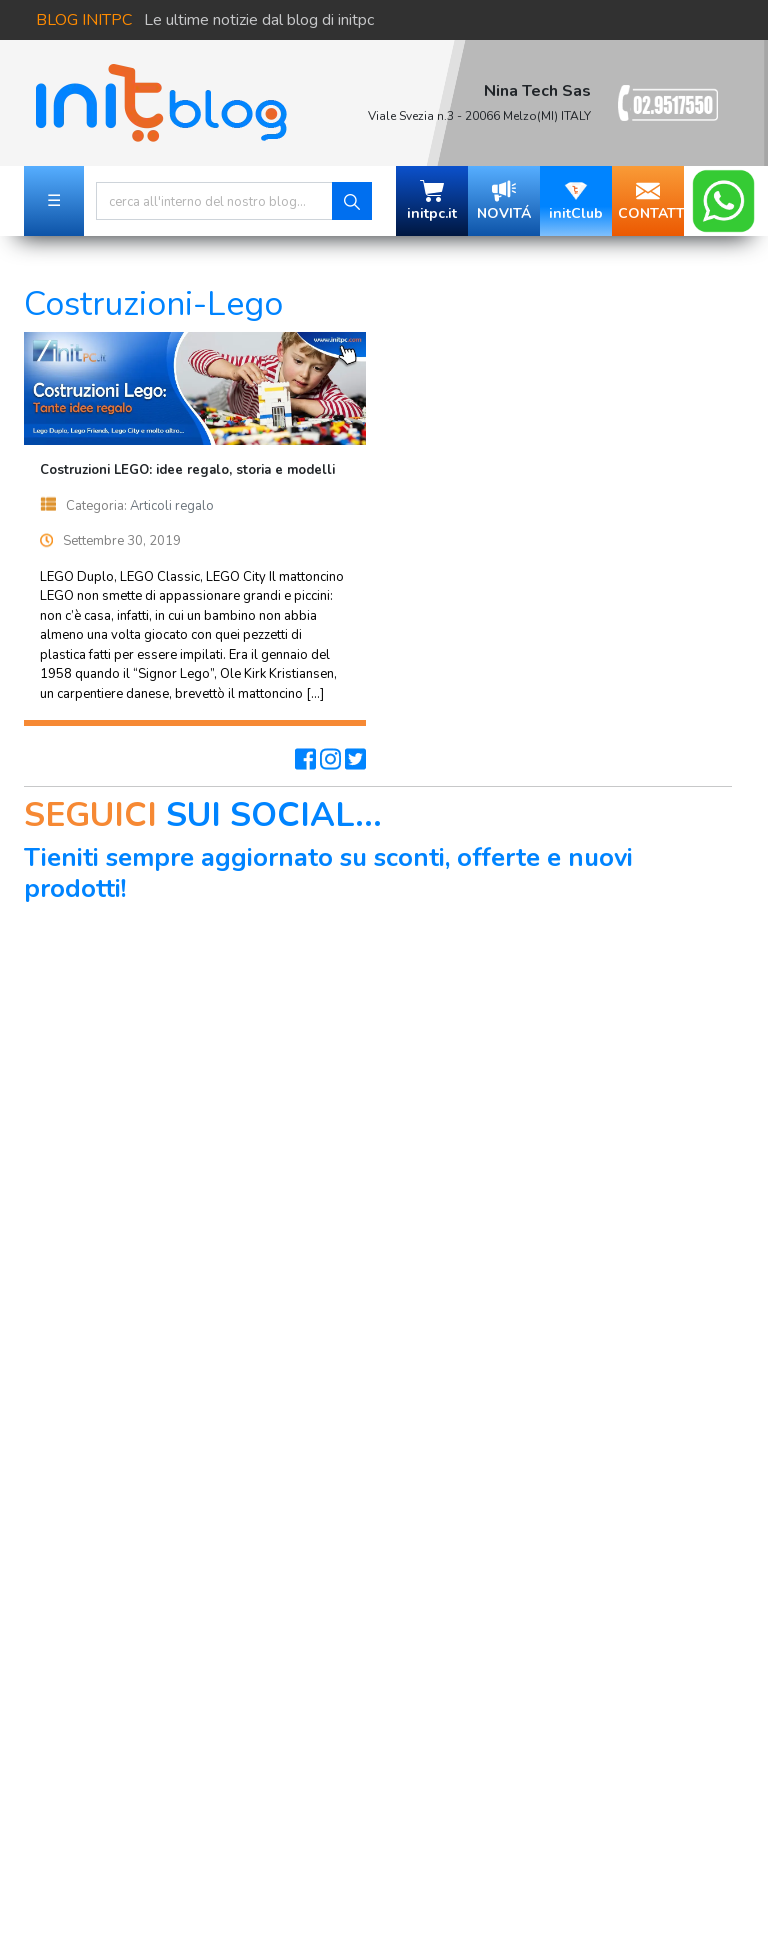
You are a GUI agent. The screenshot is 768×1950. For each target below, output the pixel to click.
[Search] (214, 201)
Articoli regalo (172, 506)
